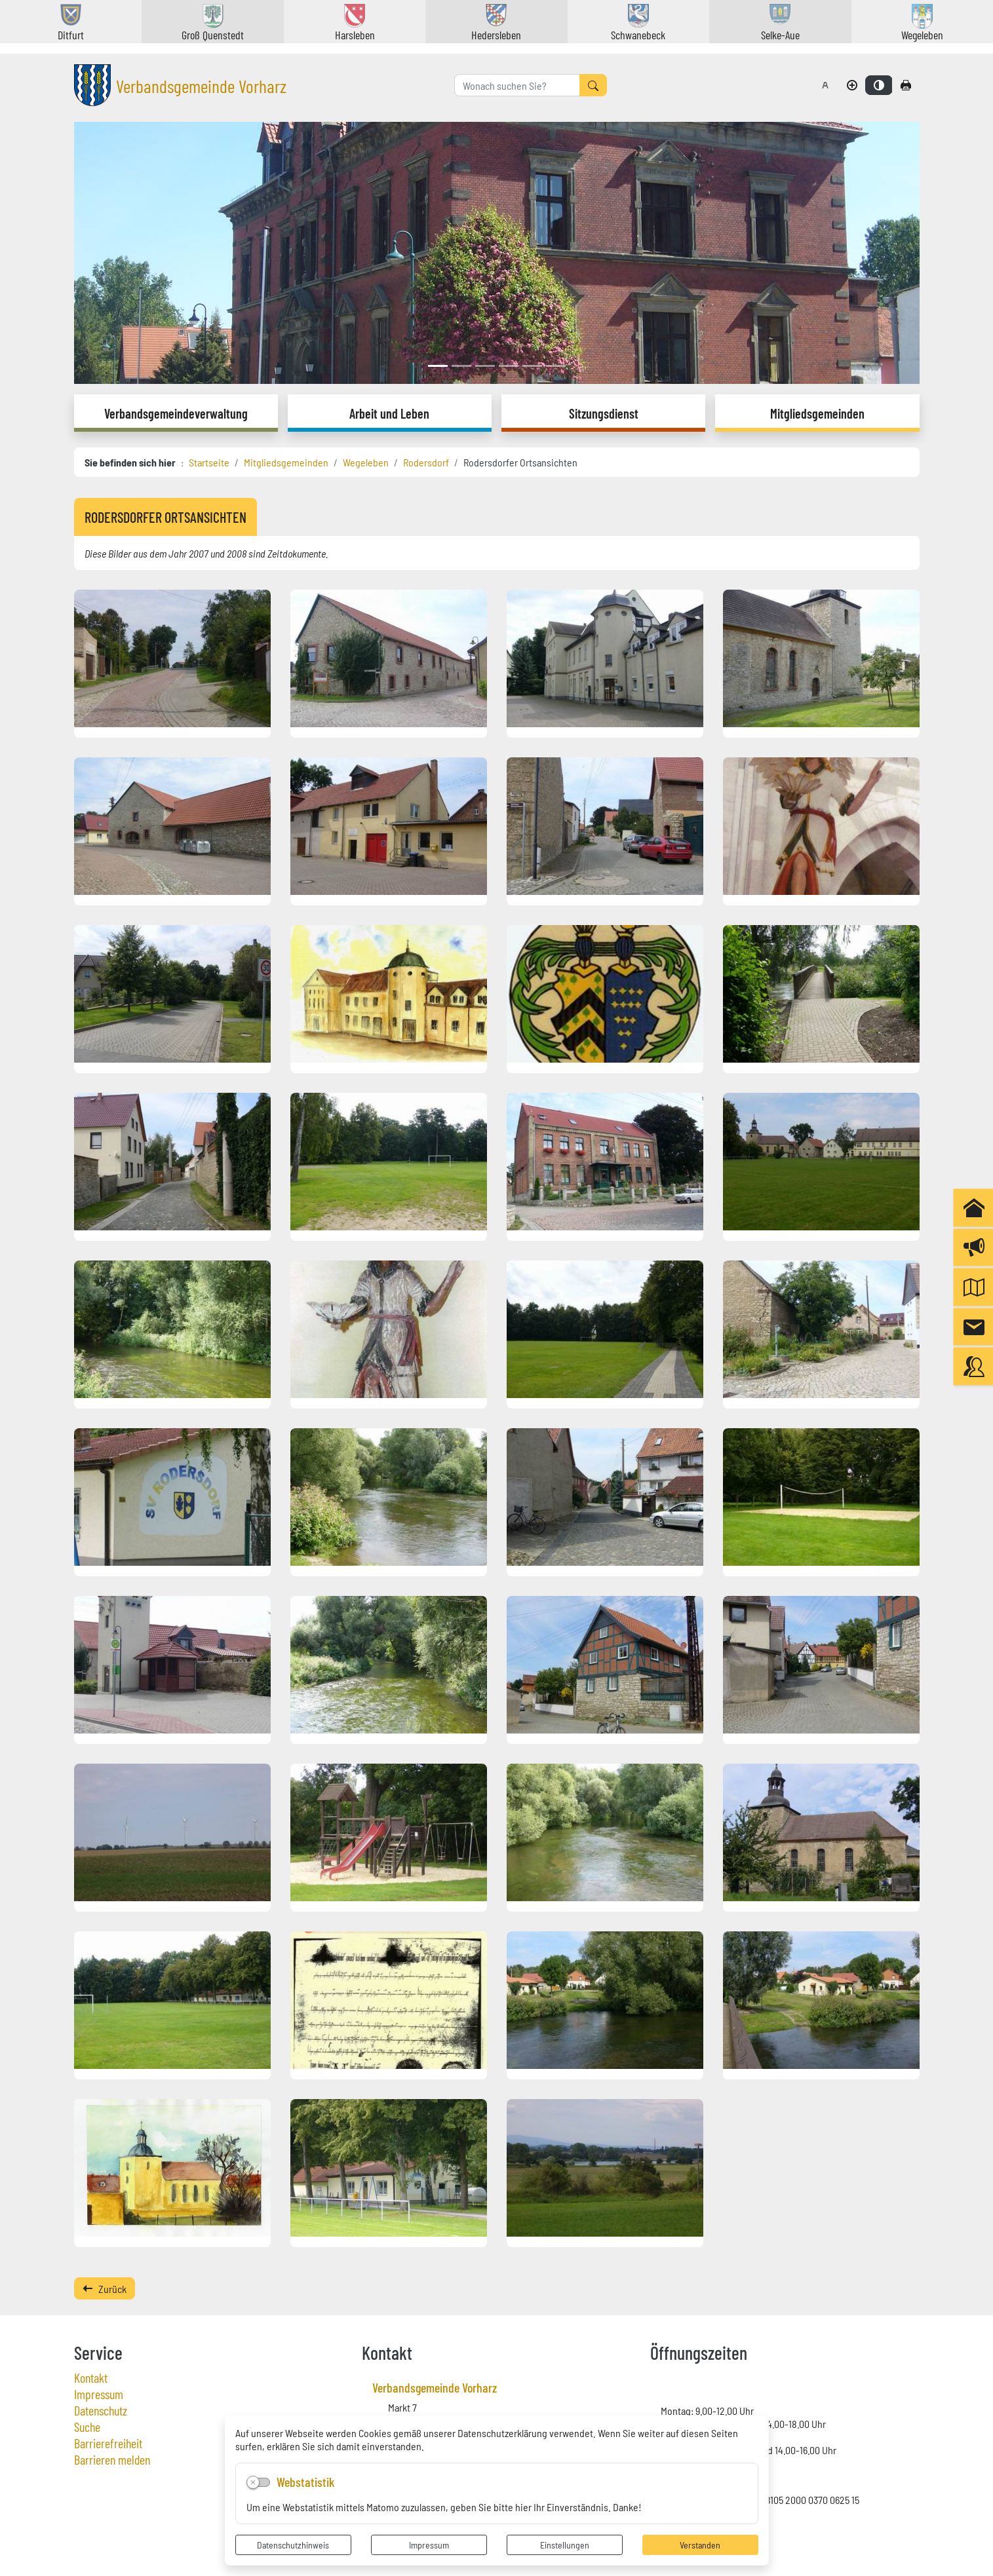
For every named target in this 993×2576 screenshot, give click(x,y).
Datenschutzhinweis (293, 2544)
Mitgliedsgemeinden (286, 461)
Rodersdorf (426, 461)
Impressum (429, 2544)
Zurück (105, 2288)
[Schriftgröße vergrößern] (852, 85)
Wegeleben (366, 461)
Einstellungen (564, 2544)
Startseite (209, 461)
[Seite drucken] (906, 85)
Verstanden (700, 2544)
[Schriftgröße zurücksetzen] (825, 85)
